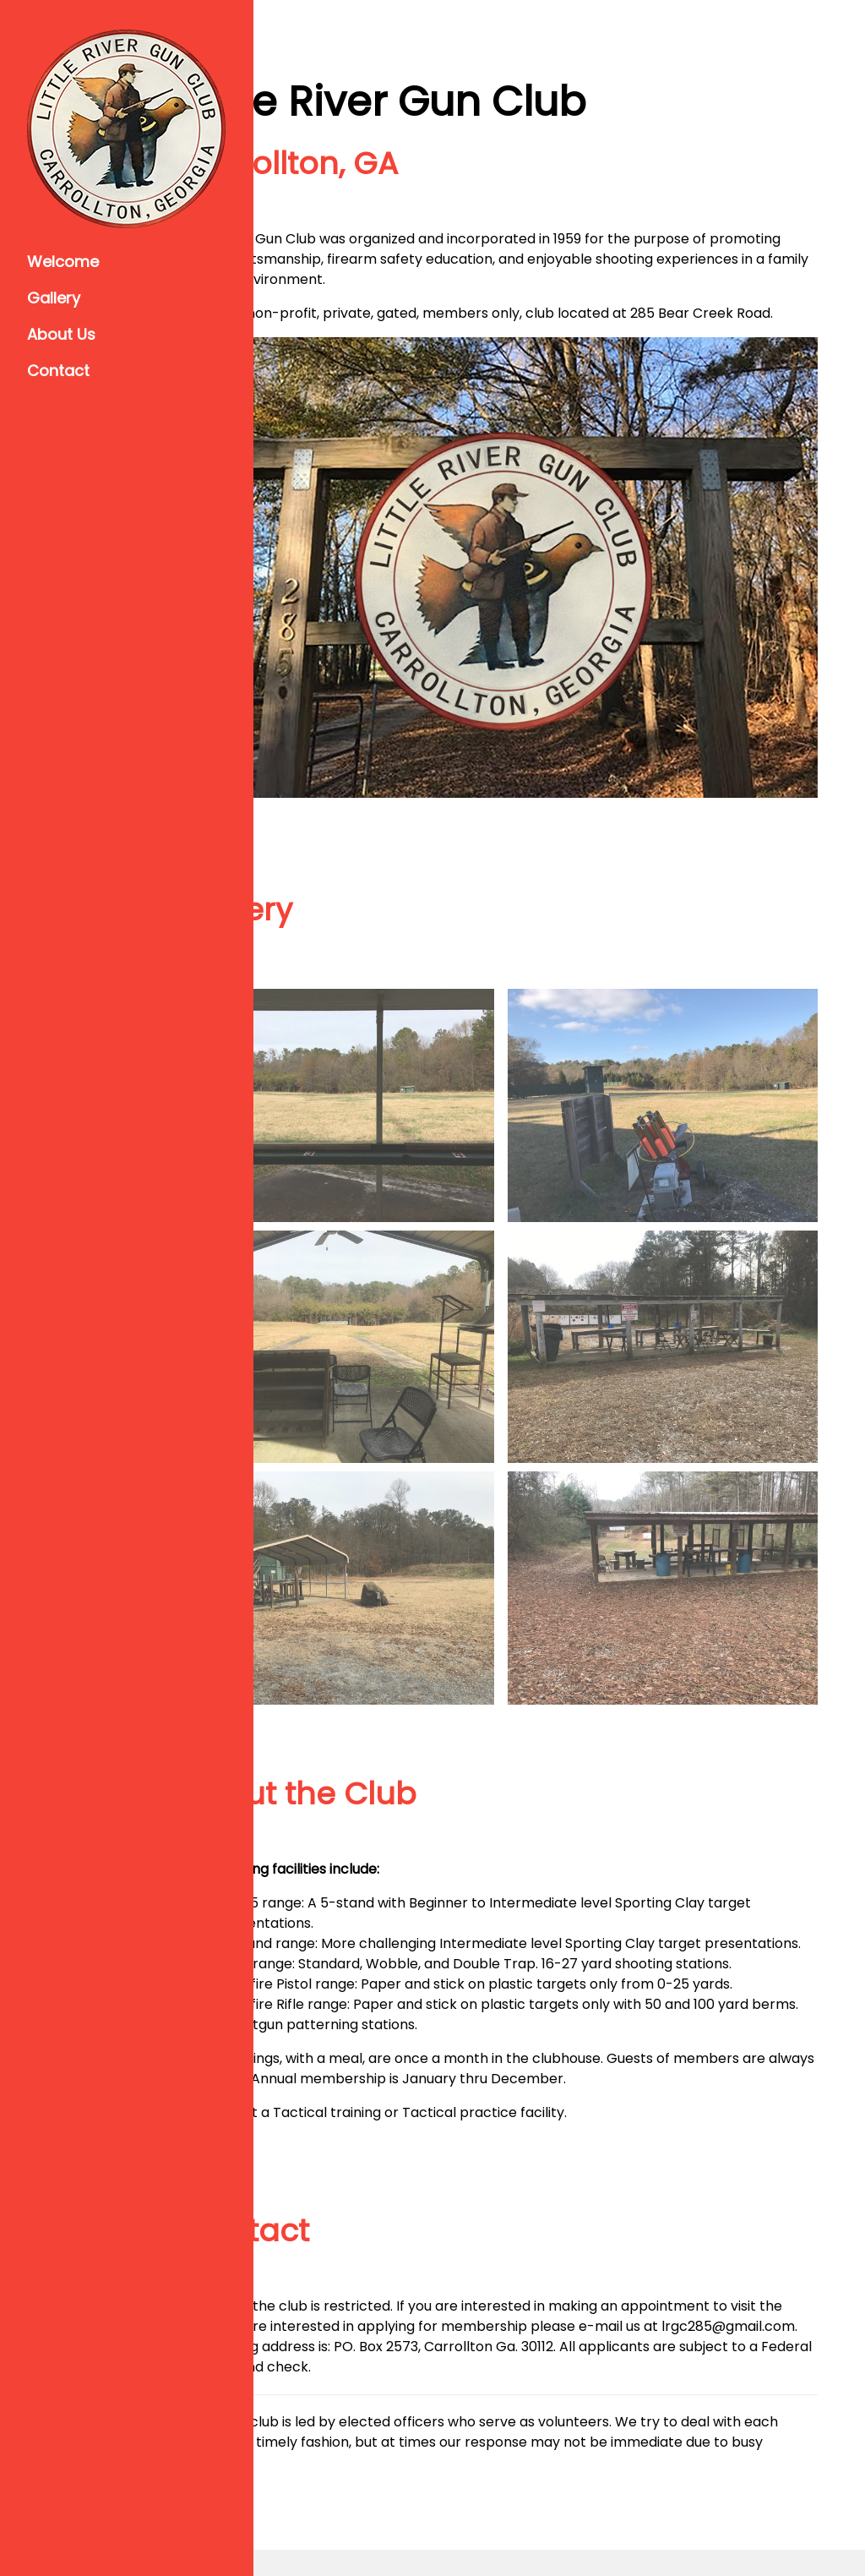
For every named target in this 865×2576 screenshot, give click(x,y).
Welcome (63, 261)
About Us (61, 334)
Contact (58, 370)
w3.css (794, 2525)
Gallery (53, 297)
